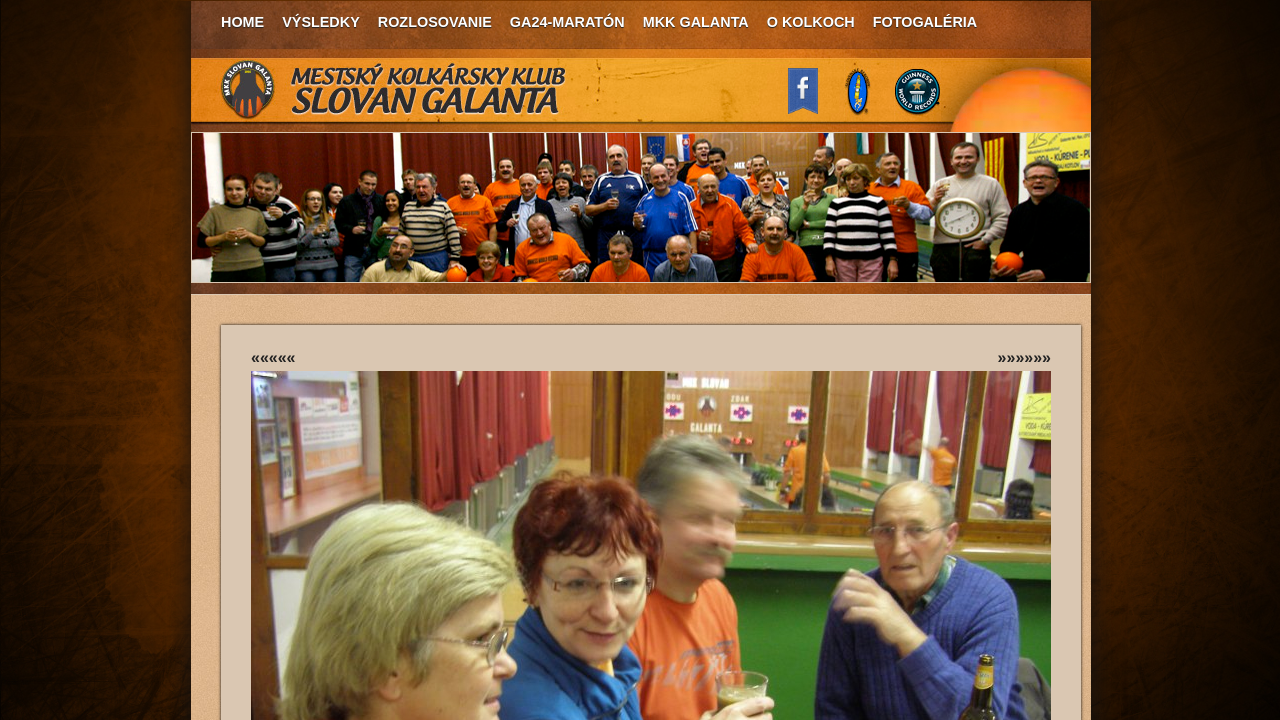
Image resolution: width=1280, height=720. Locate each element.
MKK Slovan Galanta (394, 90)
